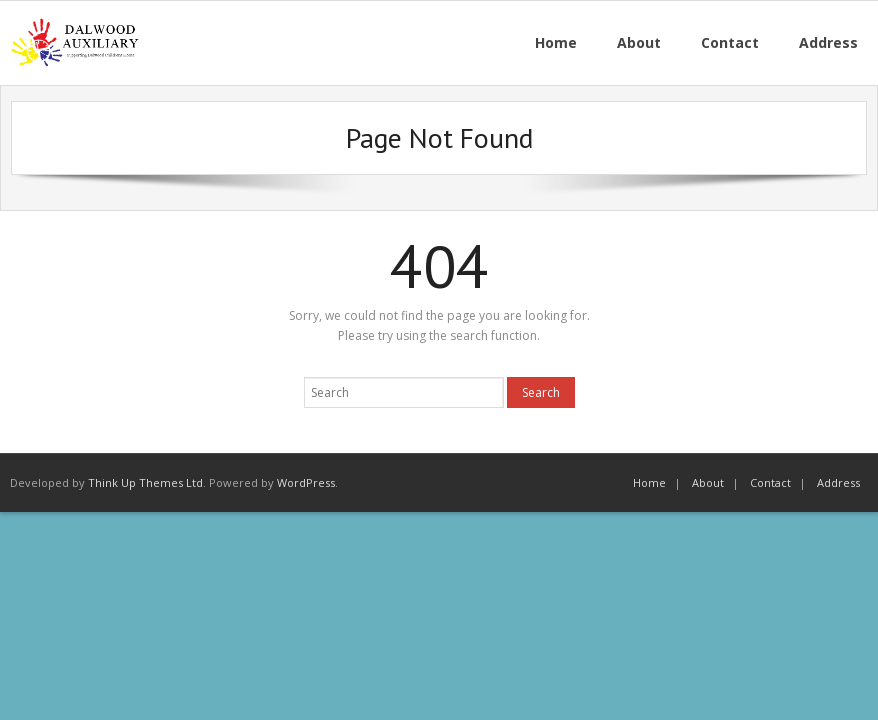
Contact (770, 482)
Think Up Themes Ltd (145, 482)
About (708, 482)
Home (649, 482)
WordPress (306, 482)
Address (838, 482)
